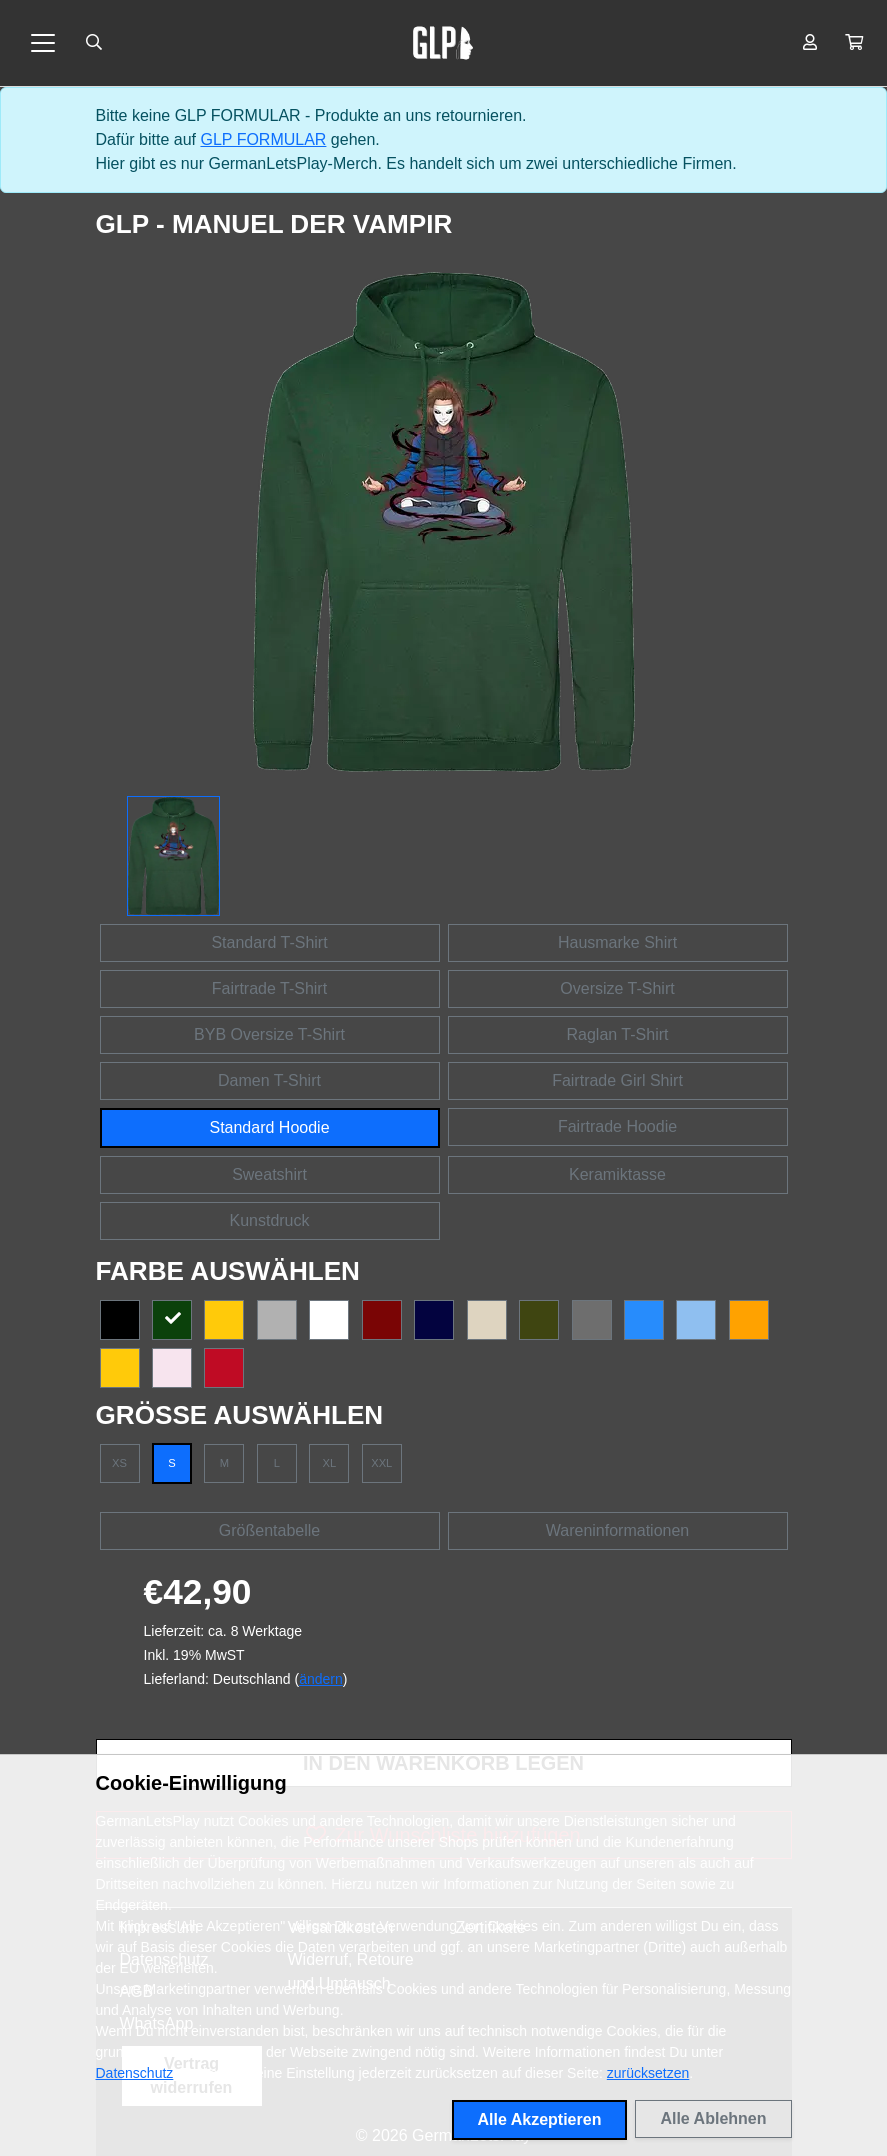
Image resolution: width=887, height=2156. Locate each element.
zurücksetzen (648, 2073)
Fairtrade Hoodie (617, 1126)
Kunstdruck (269, 1220)
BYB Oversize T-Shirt (269, 1034)
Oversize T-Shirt (617, 988)
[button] (854, 43)
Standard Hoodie (269, 1127)
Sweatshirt (269, 1174)
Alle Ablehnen (713, 2118)
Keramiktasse (617, 1174)
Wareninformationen (617, 1530)
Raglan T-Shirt (618, 1034)
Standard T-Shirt (269, 942)
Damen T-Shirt (269, 1080)
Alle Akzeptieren (540, 2119)
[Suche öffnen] (94, 43)
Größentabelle (269, 1530)
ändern (321, 1679)
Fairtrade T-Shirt (269, 988)
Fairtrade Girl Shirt (617, 1080)
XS (119, 1463)
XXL (381, 1463)
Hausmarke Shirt (617, 942)
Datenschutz (135, 2073)
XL (329, 1463)
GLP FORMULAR (263, 139)
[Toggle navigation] (43, 43)
